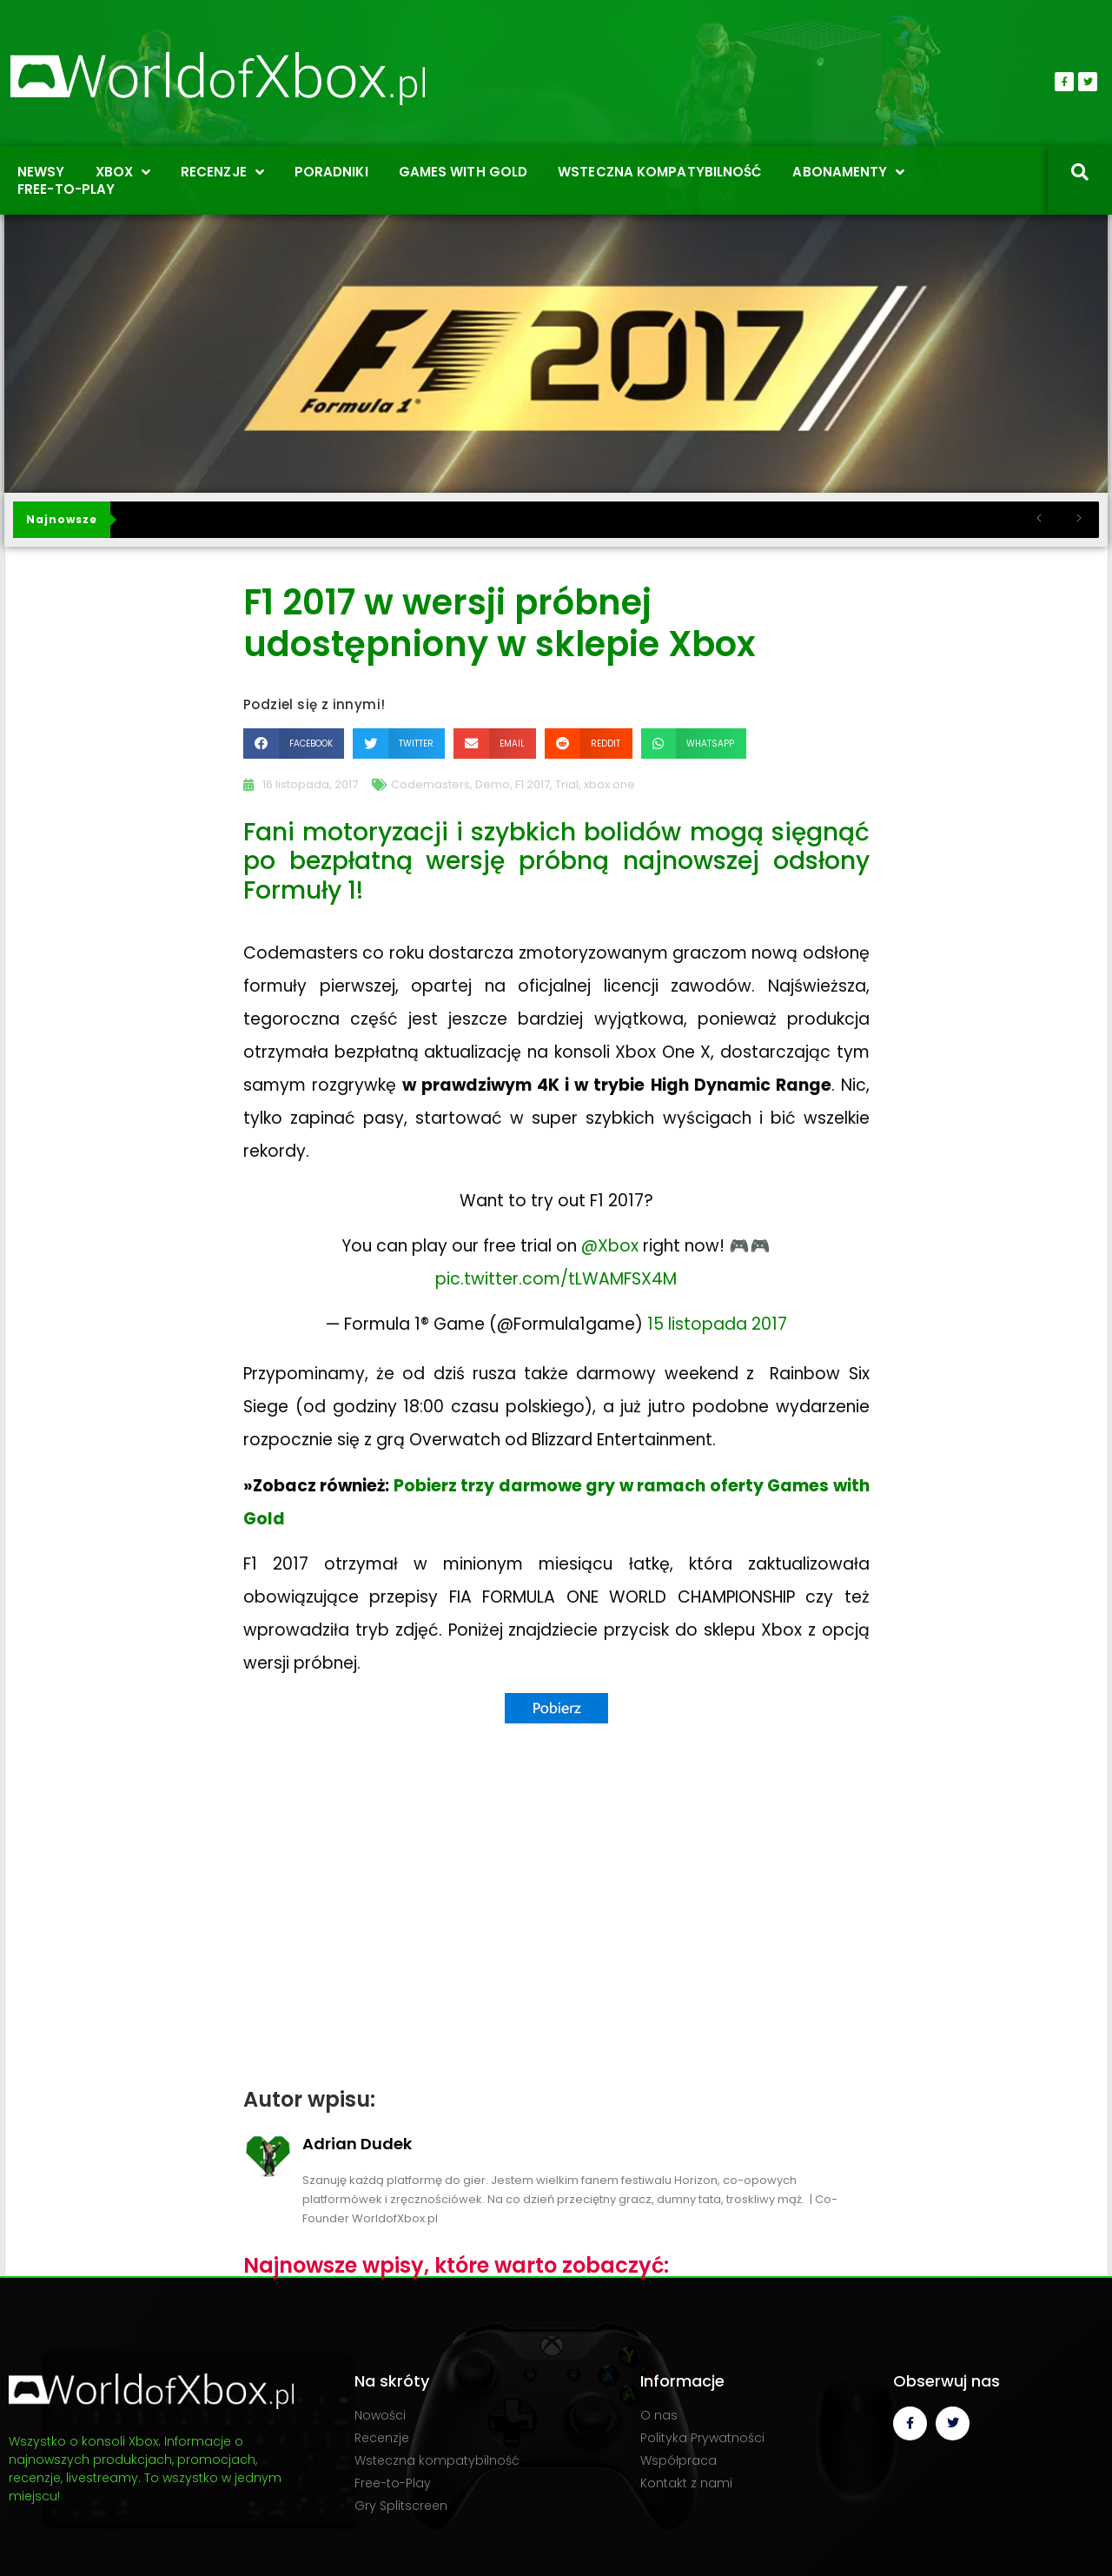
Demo (492, 784)
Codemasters (430, 784)
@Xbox (610, 1246)
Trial (567, 784)
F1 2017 (532, 784)
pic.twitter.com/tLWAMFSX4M (556, 1279)
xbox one (609, 784)
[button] (293, 743)
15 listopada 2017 (717, 1324)
